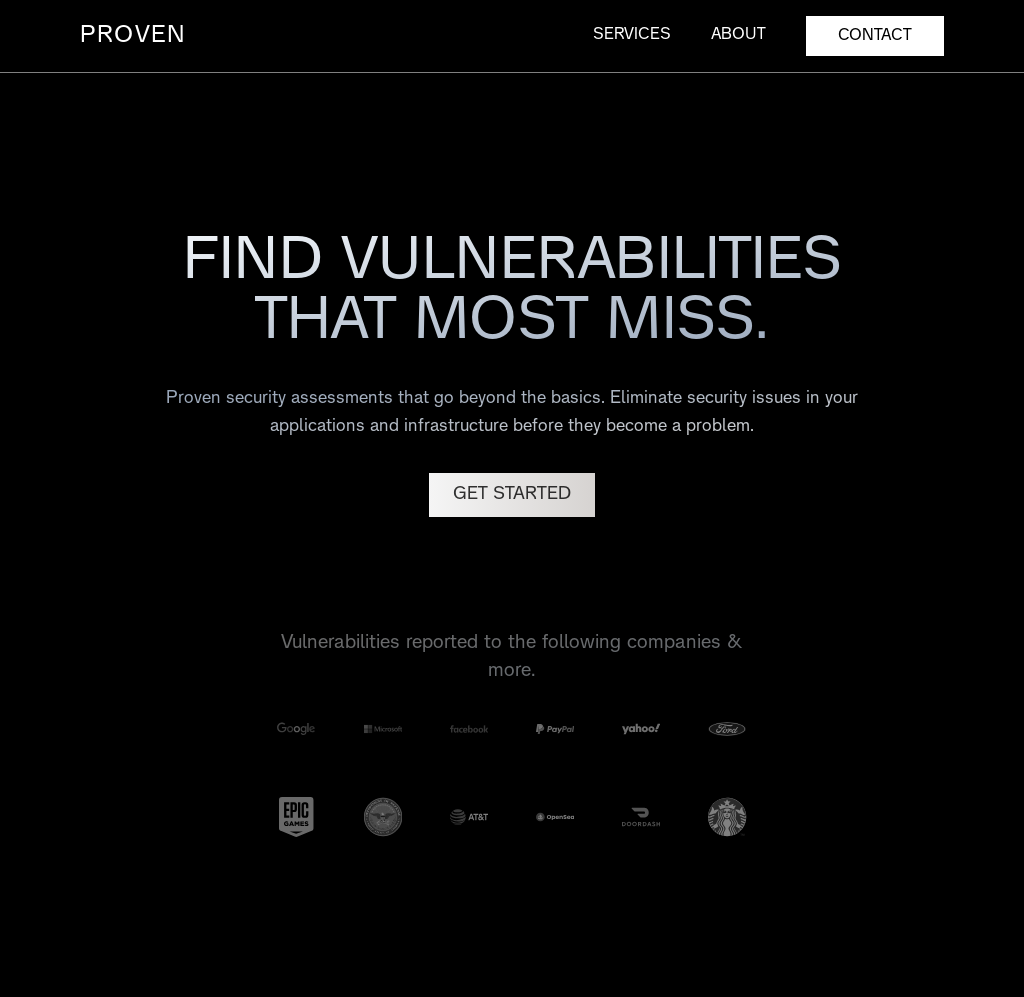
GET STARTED (512, 494)
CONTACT (875, 36)
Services (632, 35)
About (738, 35)
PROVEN (133, 36)
